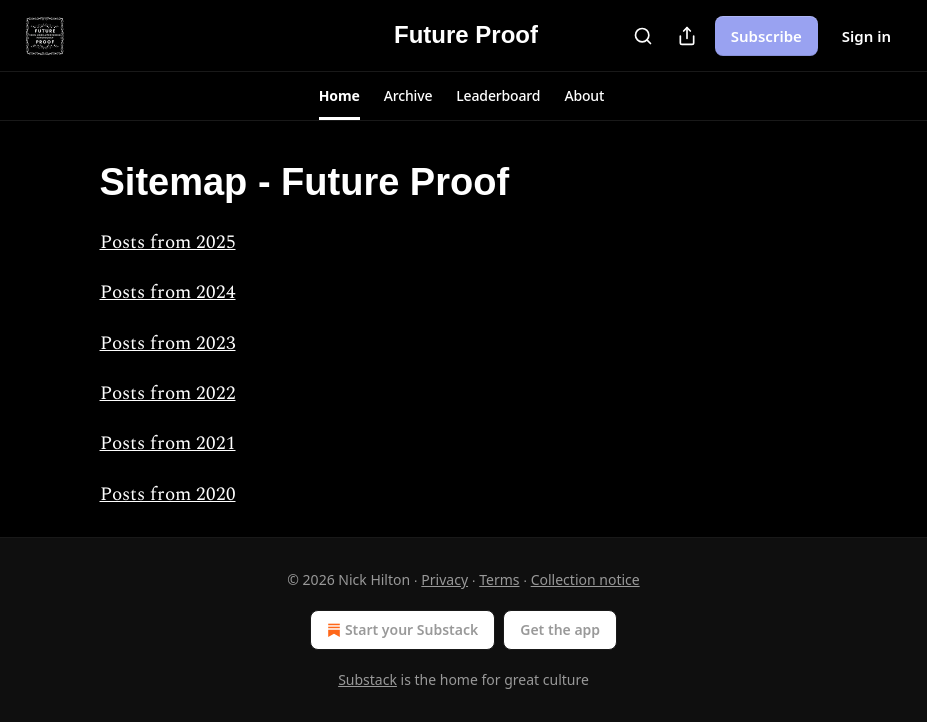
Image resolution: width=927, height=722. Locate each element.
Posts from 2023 (168, 343)
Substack (367, 679)
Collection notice (585, 579)
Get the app (560, 629)
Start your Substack (400, 630)
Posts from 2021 (168, 443)
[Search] (643, 36)
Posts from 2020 (168, 494)
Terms (499, 579)
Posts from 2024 (168, 292)
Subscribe (766, 36)
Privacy (444, 579)
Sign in (866, 36)
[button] (339, 96)
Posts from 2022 (168, 393)
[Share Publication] (687, 36)
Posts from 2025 (168, 242)
